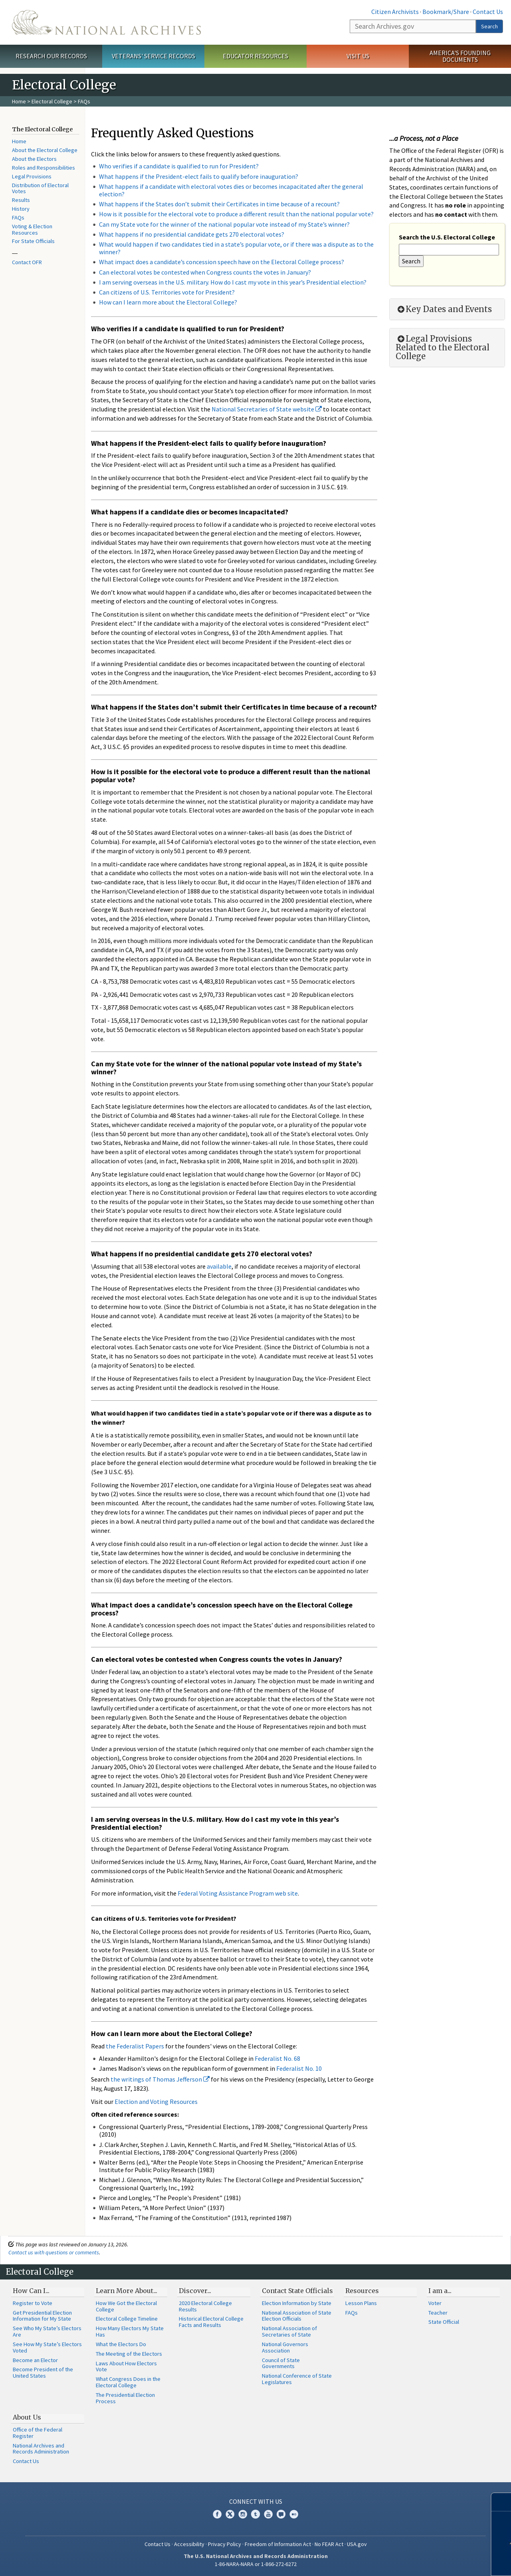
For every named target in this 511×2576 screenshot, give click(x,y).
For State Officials (33, 241)
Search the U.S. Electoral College (447, 237)
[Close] (502, 2502)
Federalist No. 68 (277, 2058)
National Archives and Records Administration (41, 2448)
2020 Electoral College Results (205, 2306)
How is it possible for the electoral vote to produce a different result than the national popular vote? (236, 214)
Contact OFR (27, 262)
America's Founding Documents (460, 56)
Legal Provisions (31, 176)
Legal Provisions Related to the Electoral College (442, 347)
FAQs (18, 217)
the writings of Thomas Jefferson (160, 2079)
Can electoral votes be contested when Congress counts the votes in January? (205, 272)
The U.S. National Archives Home (106, 22)
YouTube (268, 2514)
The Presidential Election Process (125, 2398)
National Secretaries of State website (267, 409)
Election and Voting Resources (156, 2101)
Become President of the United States (43, 2372)
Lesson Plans (361, 2303)
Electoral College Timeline (127, 2318)
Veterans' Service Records (153, 56)
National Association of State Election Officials (296, 2316)
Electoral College (52, 101)
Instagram (243, 2514)
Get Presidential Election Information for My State (42, 2316)
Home (19, 101)
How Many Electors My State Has (130, 2331)
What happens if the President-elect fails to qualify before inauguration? (198, 176)
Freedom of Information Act (278, 2544)
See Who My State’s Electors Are (47, 2331)
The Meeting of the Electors (129, 2353)
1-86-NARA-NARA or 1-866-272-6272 (256, 2564)
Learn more (446, 2561)
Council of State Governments (281, 2363)
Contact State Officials (297, 2291)
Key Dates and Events (444, 309)
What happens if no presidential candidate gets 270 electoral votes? (191, 234)
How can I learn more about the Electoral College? (168, 302)
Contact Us (488, 12)
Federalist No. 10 (299, 2068)
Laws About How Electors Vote (126, 2366)
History (21, 208)
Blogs (281, 2514)
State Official (443, 2321)
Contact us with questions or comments (53, 2252)
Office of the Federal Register (37, 2433)
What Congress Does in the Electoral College (128, 2382)
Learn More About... (126, 2291)
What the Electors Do (121, 2344)
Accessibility (189, 2544)
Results (21, 200)
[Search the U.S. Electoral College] (449, 249)
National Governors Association (285, 2347)
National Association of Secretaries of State (289, 2331)
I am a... (440, 2291)
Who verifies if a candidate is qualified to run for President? (179, 166)
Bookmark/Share (445, 12)
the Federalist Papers (135, 2046)
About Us (27, 2417)
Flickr (294, 2514)
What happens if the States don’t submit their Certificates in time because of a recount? (219, 204)
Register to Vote (32, 2303)
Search (489, 26)
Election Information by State (296, 2303)
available (219, 1266)
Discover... (195, 2291)
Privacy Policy (224, 2544)
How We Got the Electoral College (126, 2306)
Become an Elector (35, 2360)
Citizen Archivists (395, 12)
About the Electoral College (44, 150)
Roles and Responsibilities (43, 167)
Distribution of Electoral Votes (40, 188)
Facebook (217, 2514)
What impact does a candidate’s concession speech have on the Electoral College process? (221, 262)
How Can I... (31, 2291)
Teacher (438, 2312)
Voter (435, 2303)
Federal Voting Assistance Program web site (238, 1893)
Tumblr (255, 2514)
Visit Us (358, 56)
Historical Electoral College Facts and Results (211, 2322)
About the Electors (34, 158)
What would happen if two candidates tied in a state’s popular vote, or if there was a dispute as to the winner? (236, 248)
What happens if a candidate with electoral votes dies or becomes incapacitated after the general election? (231, 190)
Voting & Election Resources (32, 229)
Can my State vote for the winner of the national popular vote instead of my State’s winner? (224, 224)
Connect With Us (255, 2501)
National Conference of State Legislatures (297, 2379)
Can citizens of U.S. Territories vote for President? (167, 292)
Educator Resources (255, 56)
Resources (362, 2291)
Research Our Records (51, 56)
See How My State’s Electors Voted (47, 2347)
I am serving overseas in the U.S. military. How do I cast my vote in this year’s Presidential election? (232, 282)
